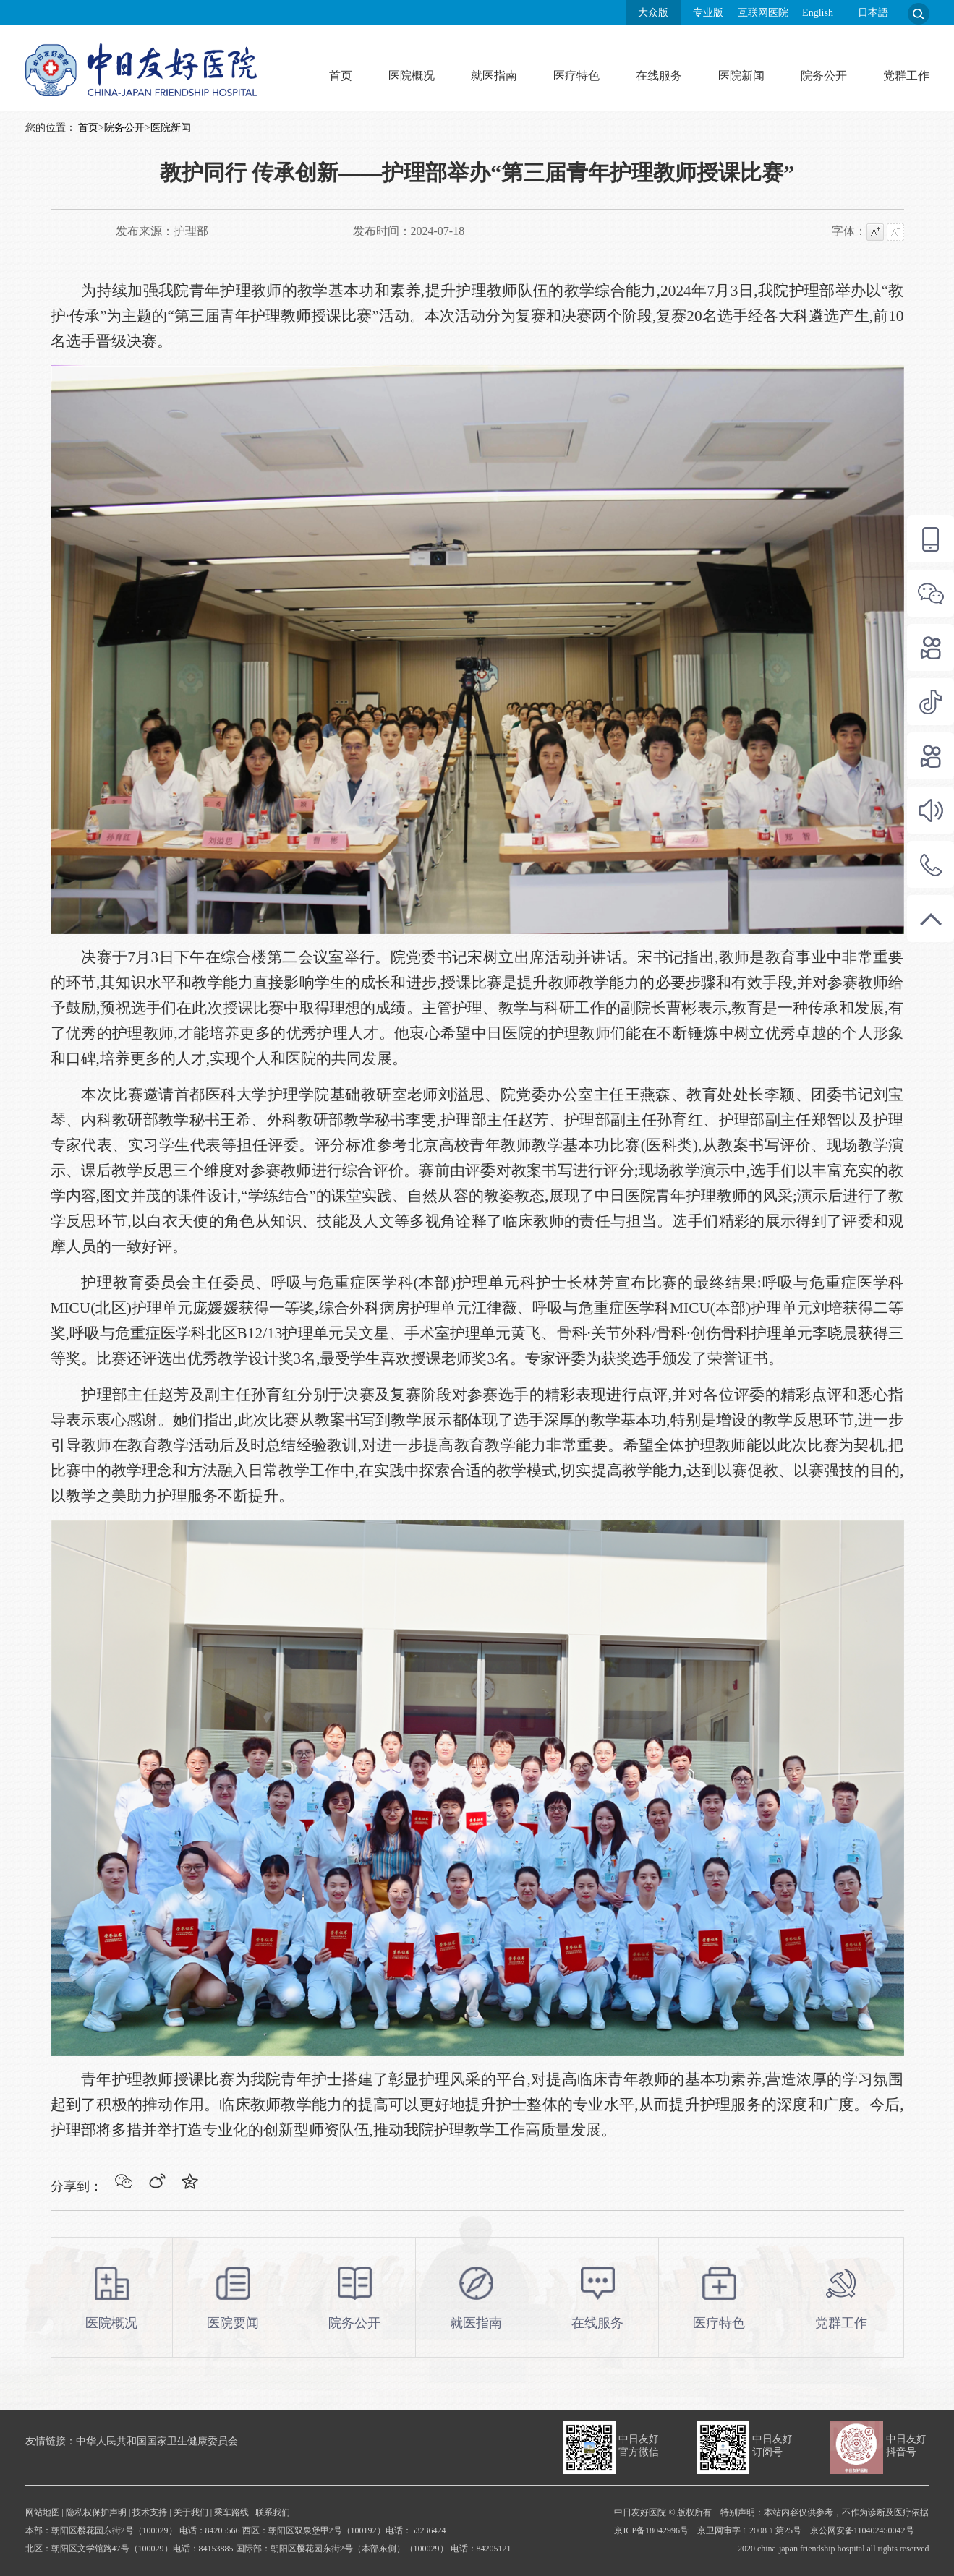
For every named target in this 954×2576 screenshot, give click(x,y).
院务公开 (824, 75)
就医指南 (494, 75)
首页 (340, 75)
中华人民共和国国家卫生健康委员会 (157, 2441)
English (817, 12)
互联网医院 (763, 12)
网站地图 (42, 2512)
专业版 (708, 12)
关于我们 (191, 2512)
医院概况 (411, 75)
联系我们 (272, 2512)
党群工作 (906, 75)
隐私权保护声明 (96, 2512)
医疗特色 (576, 75)
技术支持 (149, 2512)
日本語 (873, 12)
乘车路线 (231, 2512)
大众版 (653, 12)
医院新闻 (741, 75)
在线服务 (659, 75)
